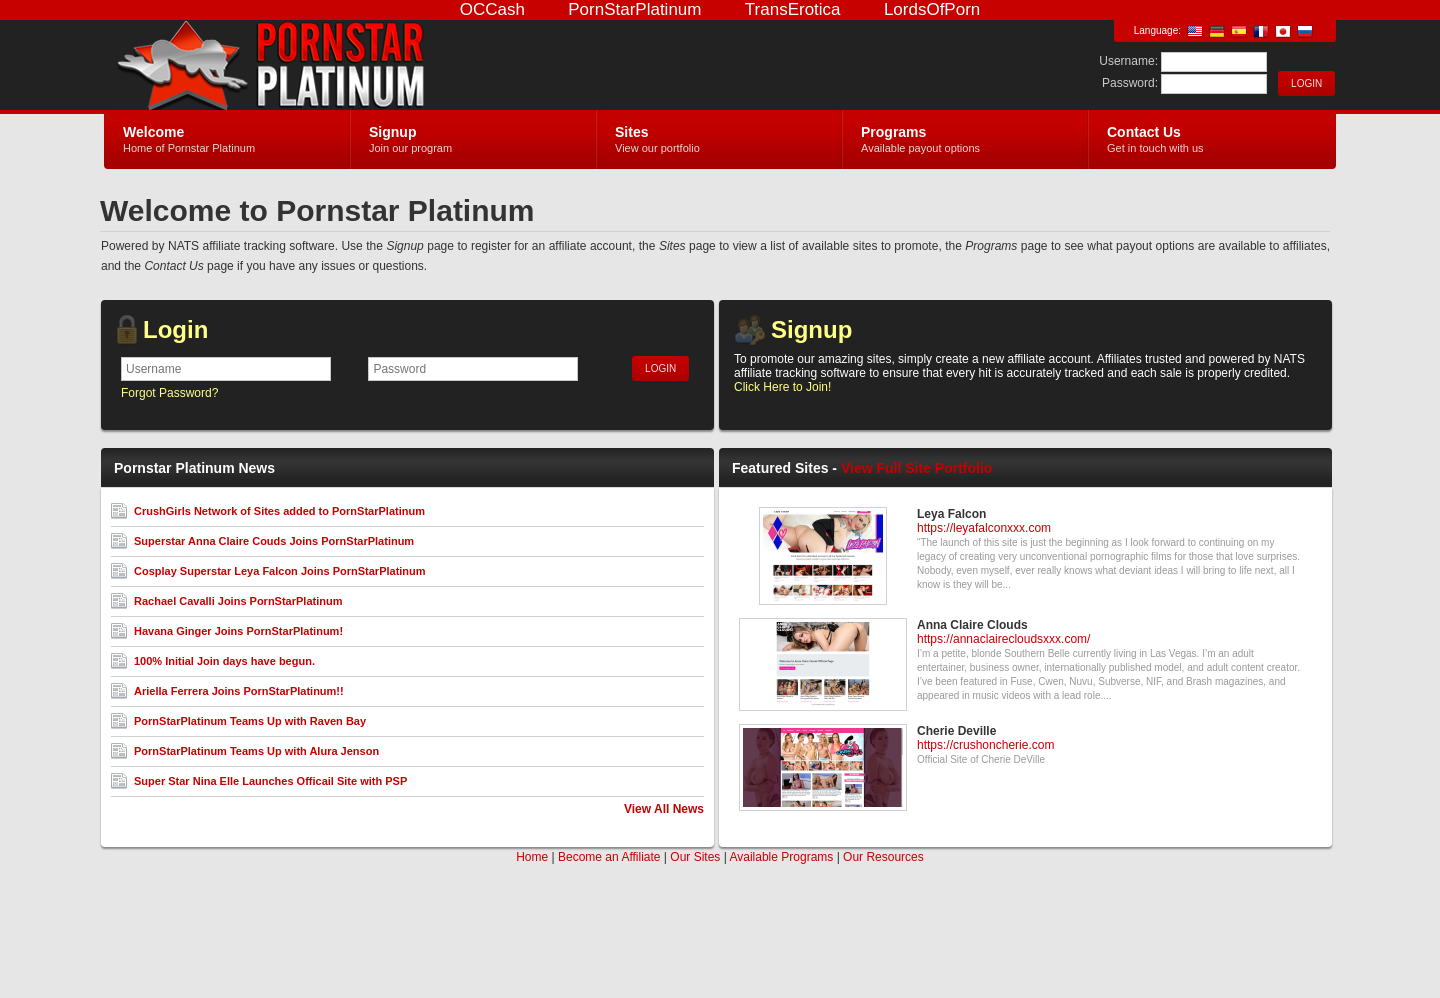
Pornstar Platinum (342, 66)
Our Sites (695, 857)
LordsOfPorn (932, 9)
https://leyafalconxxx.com (984, 528)
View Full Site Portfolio (916, 468)
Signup (811, 329)
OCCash (492, 9)
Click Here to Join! (782, 387)
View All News (664, 809)
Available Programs (781, 857)
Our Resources (883, 857)
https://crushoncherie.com (985, 745)
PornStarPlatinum (634, 9)
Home (532, 857)
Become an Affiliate (609, 857)
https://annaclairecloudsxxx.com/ (1003, 639)
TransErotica (793, 9)
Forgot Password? (169, 393)
